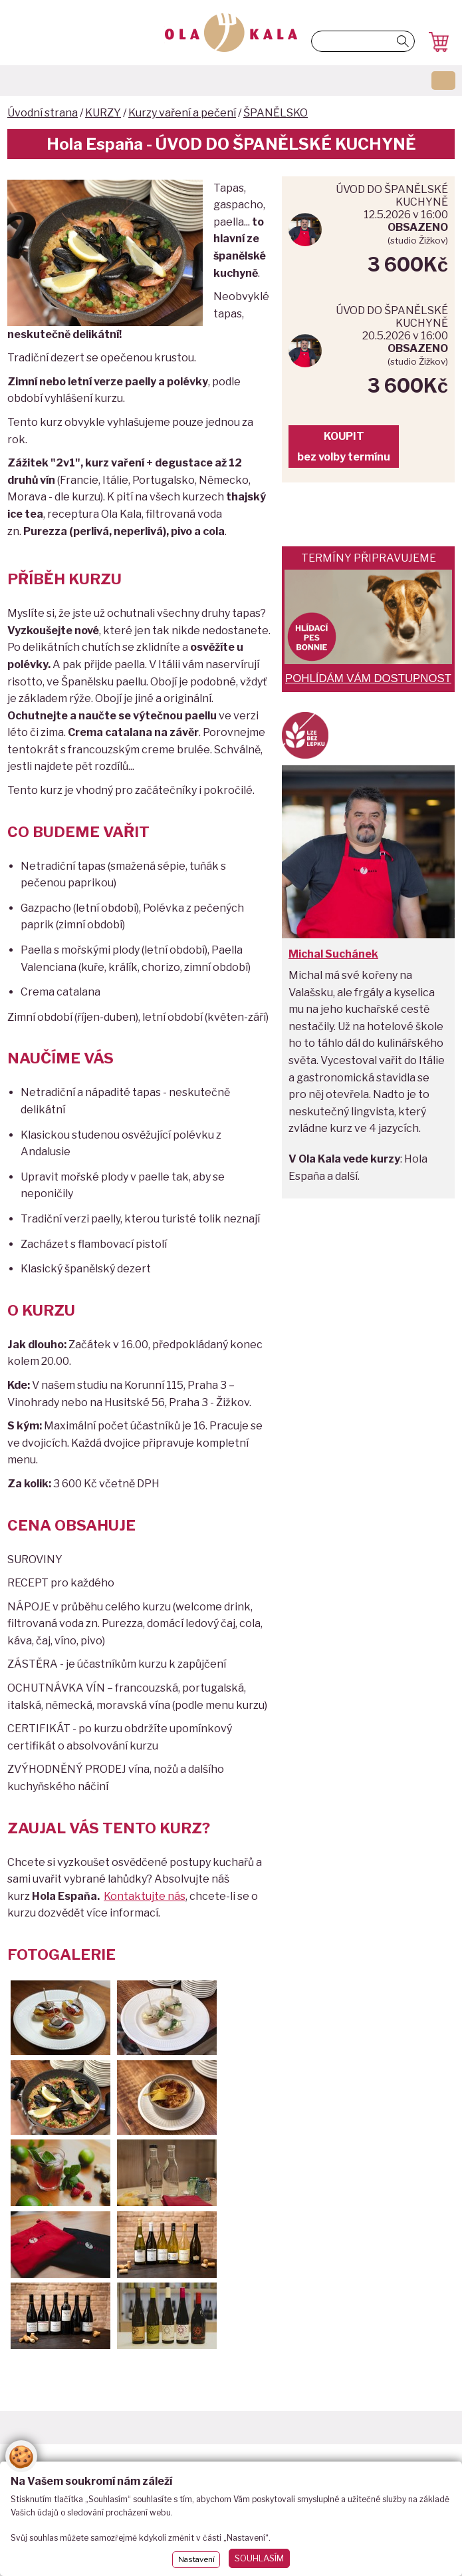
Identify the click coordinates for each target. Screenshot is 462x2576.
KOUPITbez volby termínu (343, 446)
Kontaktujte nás (144, 1896)
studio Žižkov (417, 240)
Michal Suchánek (333, 954)
